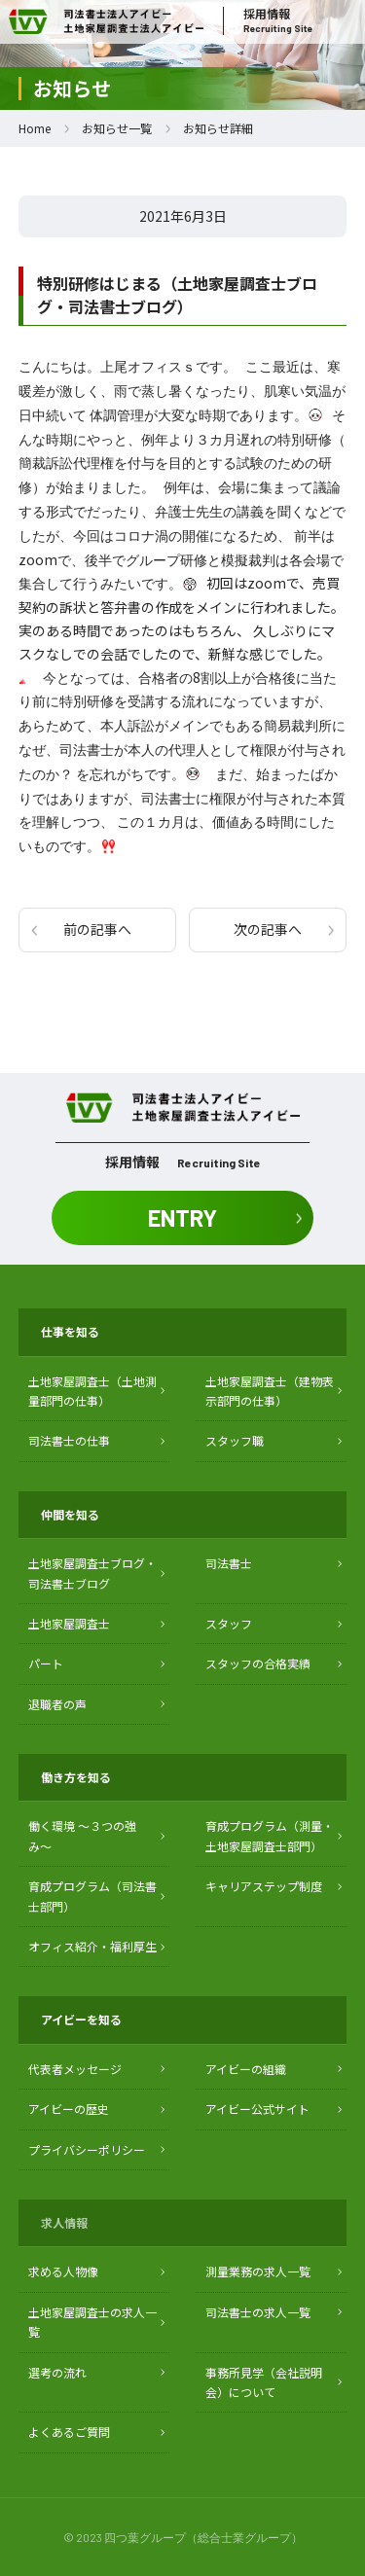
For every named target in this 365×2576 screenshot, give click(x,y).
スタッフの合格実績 (257, 1663)
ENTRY (182, 1217)
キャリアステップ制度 (263, 1886)
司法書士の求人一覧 (257, 2312)
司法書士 (228, 1563)
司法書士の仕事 (69, 1440)
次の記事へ (268, 929)
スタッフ (228, 1623)
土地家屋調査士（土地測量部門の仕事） (92, 1391)
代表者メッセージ (75, 2068)
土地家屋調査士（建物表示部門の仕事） (269, 1391)
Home (34, 128)
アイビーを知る (81, 2019)
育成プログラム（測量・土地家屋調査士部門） (269, 1835)
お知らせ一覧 (117, 128)
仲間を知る (70, 1514)
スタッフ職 (234, 1440)
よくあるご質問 (69, 2431)
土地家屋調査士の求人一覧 (92, 2322)
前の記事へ (97, 929)
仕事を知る (70, 1331)
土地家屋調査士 (69, 1623)
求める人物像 (63, 2271)
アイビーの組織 (245, 2068)
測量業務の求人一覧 (257, 2271)
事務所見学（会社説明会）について (263, 2382)
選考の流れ (57, 2372)
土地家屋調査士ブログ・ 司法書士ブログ (92, 1573)
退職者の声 (57, 1704)
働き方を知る (76, 1777)
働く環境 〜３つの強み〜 (82, 1835)
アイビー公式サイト (257, 2108)
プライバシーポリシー (86, 2149)
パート (45, 1663)
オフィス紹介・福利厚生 (92, 1946)
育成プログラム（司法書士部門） (92, 1896)
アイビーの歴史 (68, 2108)
